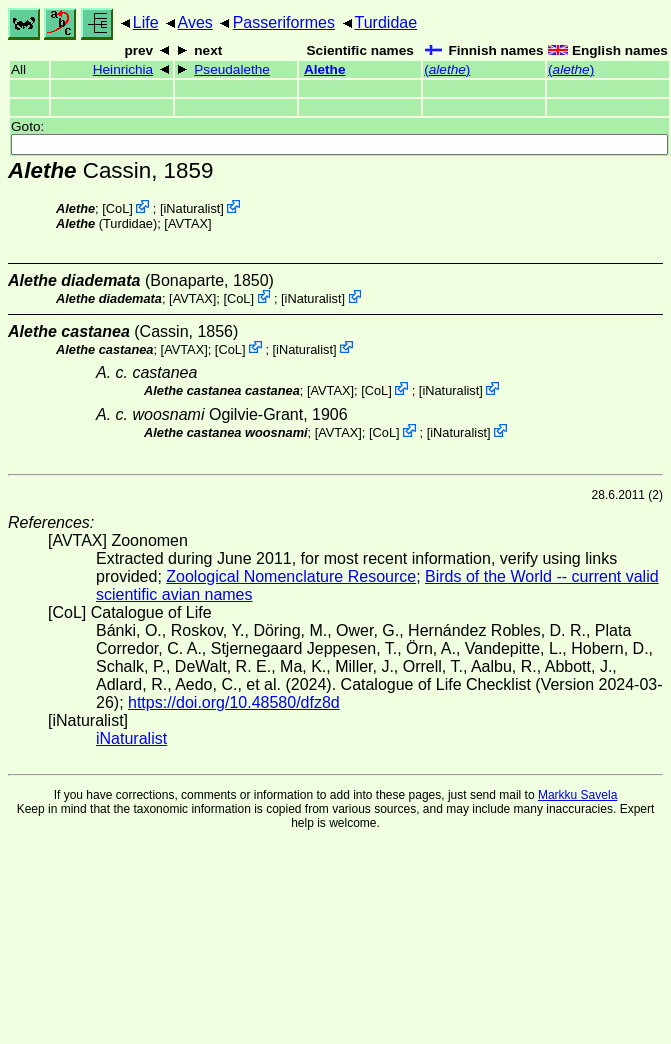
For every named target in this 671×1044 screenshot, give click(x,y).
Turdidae (386, 22)
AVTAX (188, 223)
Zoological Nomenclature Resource (291, 576)
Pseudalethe (232, 69)
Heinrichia (123, 69)
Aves (195, 22)
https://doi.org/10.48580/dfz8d (234, 702)
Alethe (325, 69)
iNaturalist (191, 208)
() (447, 69)
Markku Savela (577, 795)
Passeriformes (284, 22)
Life (146, 22)
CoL (117, 208)
